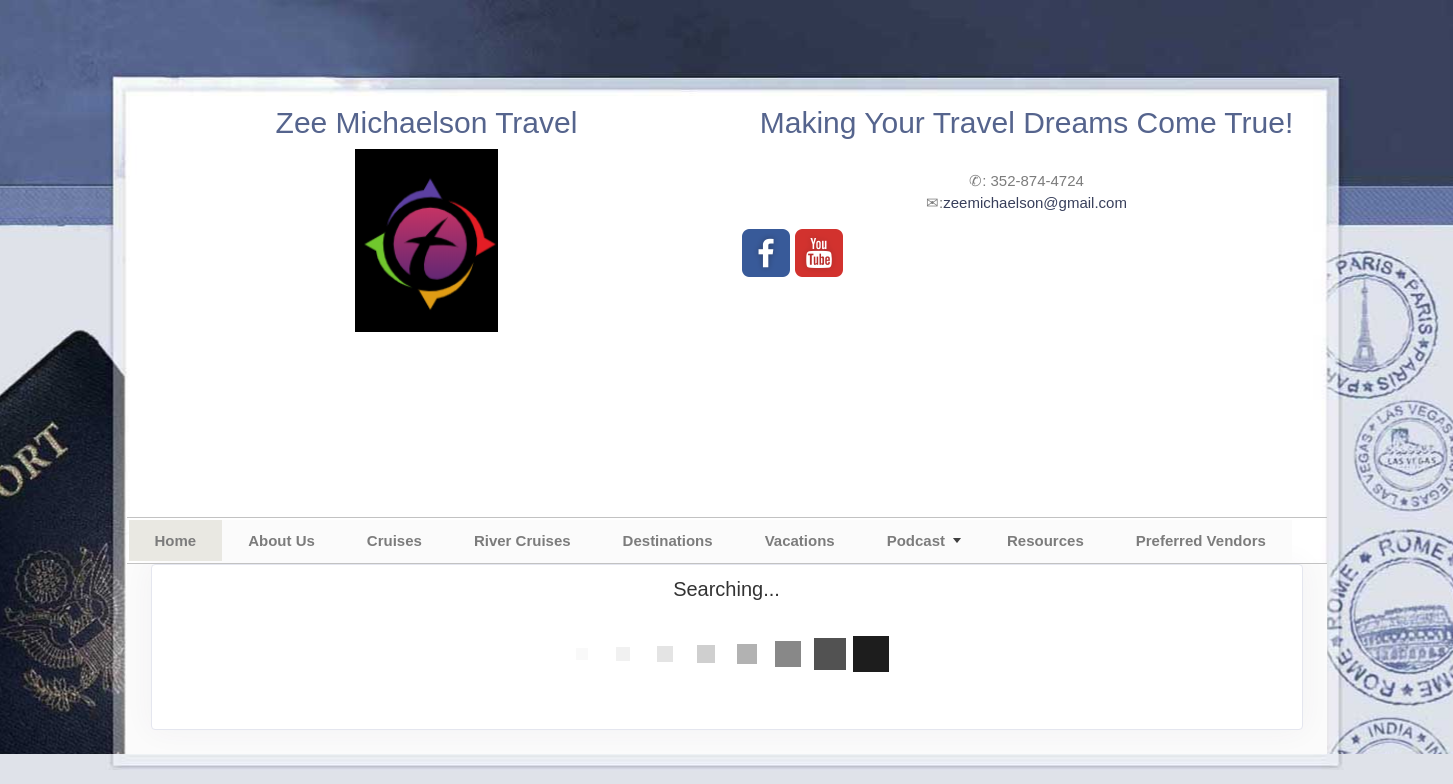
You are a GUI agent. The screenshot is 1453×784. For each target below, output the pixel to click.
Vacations (800, 540)
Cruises (394, 540)
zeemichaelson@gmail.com (1035, 202)
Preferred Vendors (1201, 540)
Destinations (668, 540)
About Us (281, 540)
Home (176, 540)
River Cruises (522, 540)
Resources (1045, 540)
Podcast (916, 540)
